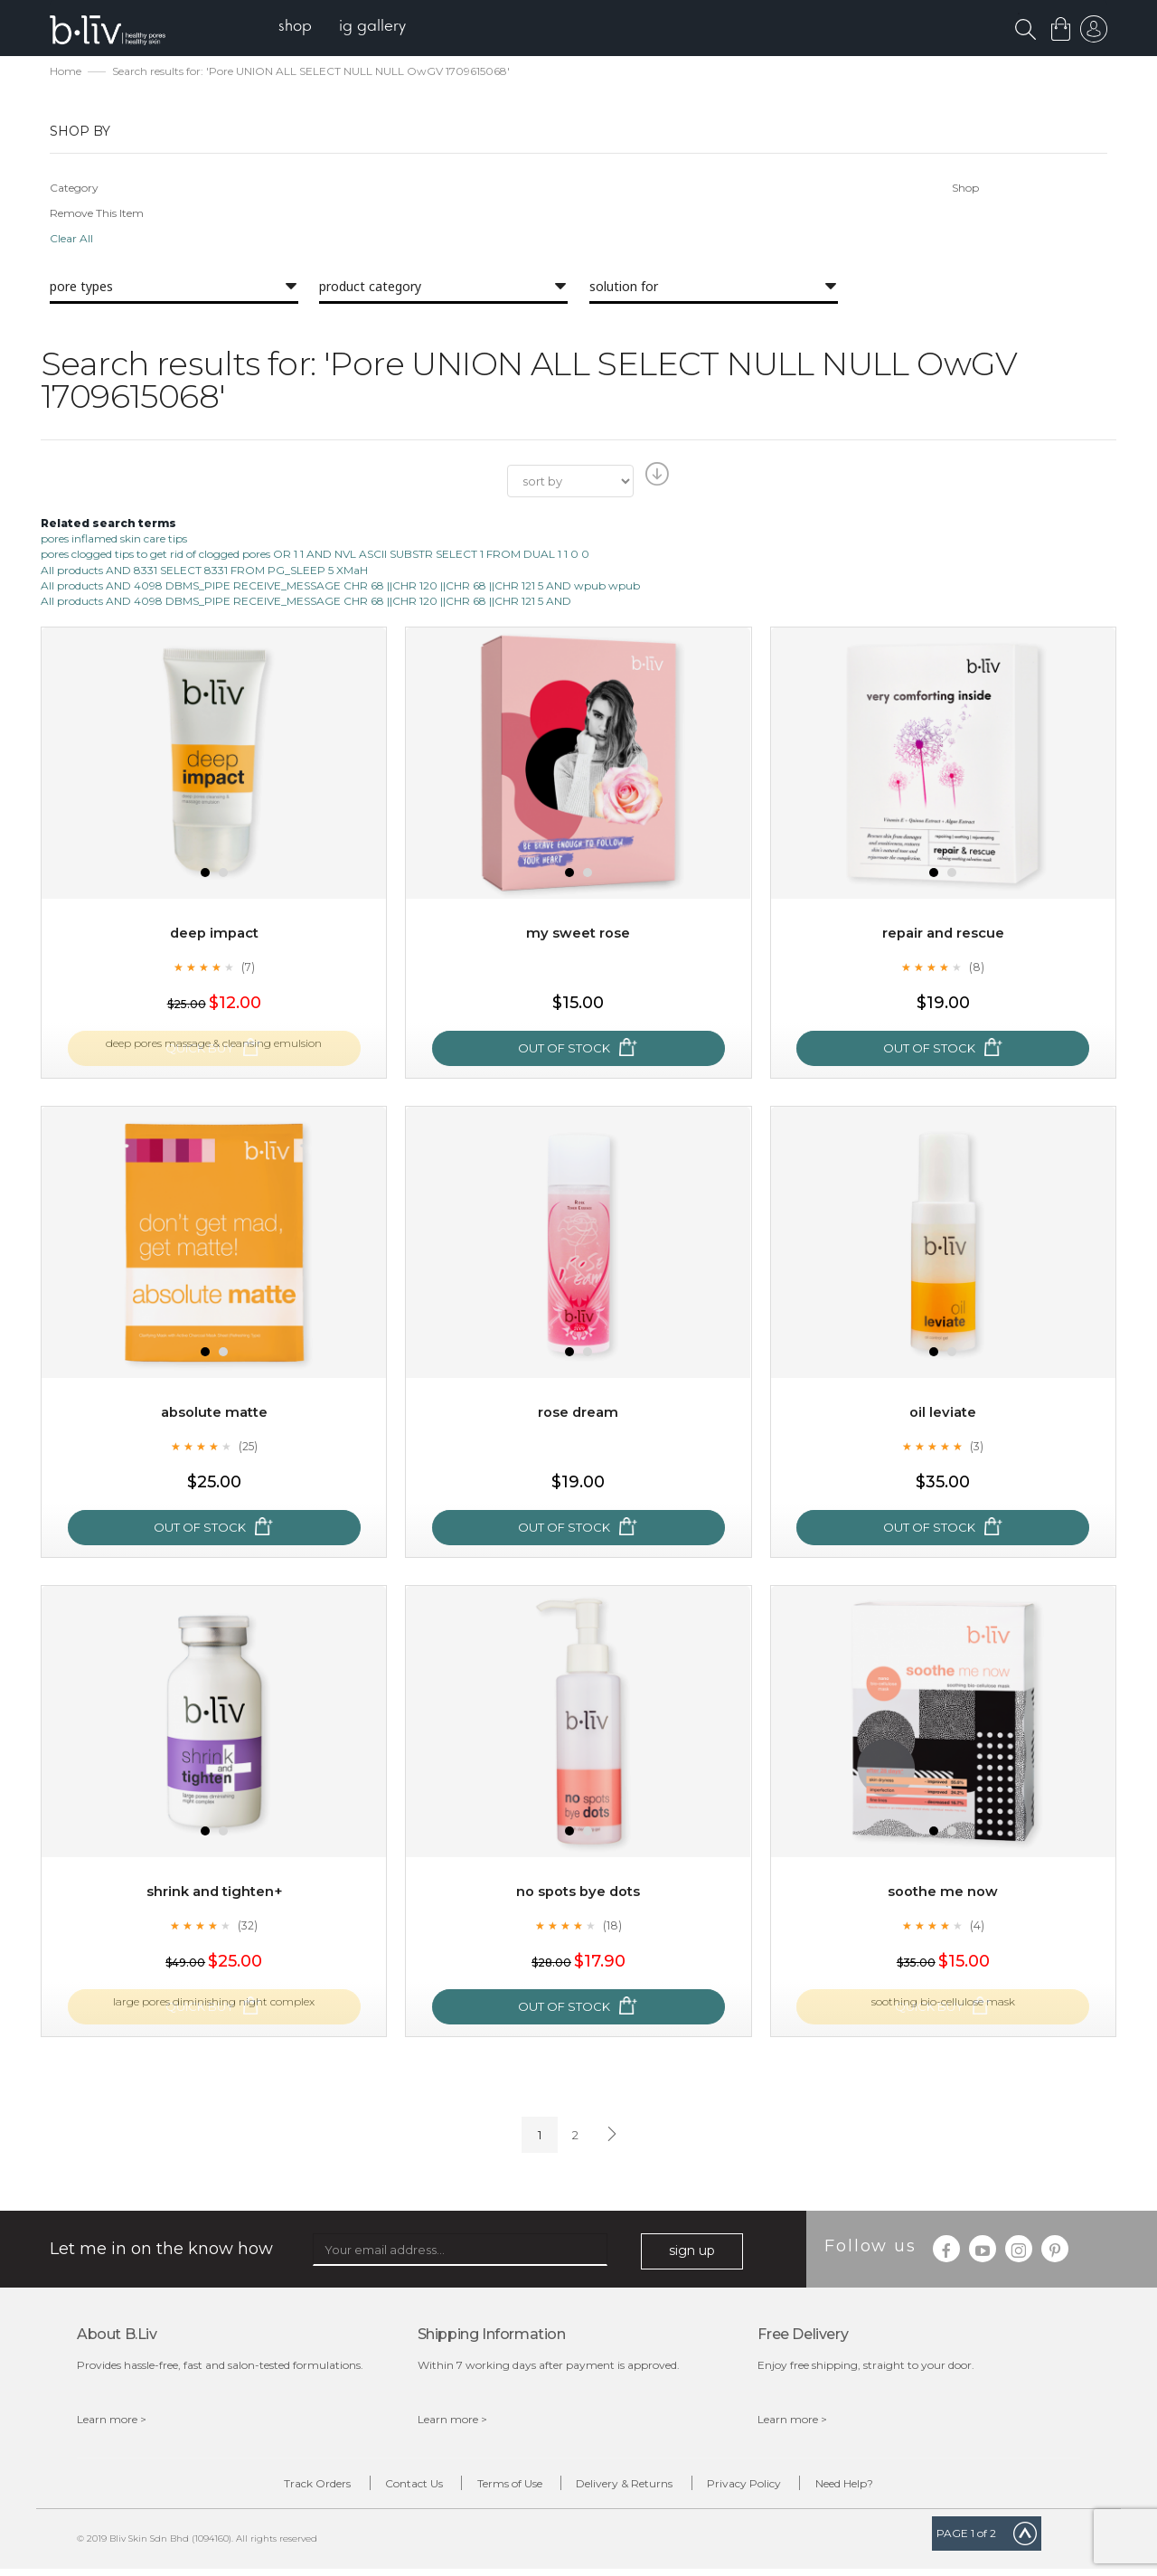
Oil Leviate (943, 1413)
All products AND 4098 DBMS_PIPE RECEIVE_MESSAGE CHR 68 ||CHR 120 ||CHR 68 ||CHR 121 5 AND (306, 602)
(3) (977, 1447)
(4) (977, 1926)
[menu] (353, 27)
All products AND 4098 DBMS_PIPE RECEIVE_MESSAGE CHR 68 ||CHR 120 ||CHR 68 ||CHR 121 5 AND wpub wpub (340, 586)
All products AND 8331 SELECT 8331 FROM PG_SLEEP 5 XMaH (204, 571)
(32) (248, 1926)
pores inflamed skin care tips (114, 540)
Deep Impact (214, 934)
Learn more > (111, 2420)
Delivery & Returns (636, 2487)
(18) (612, 1926)
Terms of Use (498, 2487)
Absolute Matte (214, 1413)
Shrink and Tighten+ (214, 1892)
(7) (247, 968)
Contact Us (380, 2487)
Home (65, 73)
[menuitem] (306, 27)
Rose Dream (578, 1413)
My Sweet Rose (578, 934)
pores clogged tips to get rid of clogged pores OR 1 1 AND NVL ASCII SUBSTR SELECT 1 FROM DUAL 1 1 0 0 (315, 555)
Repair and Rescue (943, 934)
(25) (248, 1447)
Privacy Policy (778, 2487)
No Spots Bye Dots (578, 1892)
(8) (977, 968)
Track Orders (260, 2487)
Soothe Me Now (943, 1892)
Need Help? (901, 2487)
